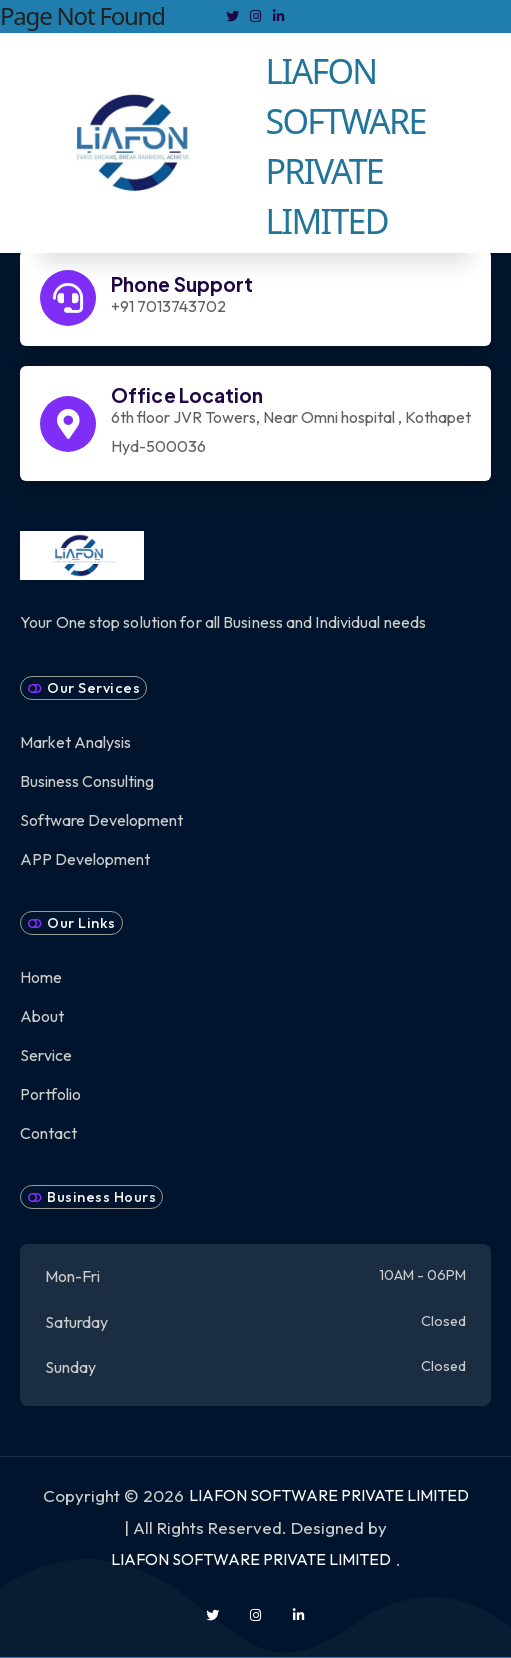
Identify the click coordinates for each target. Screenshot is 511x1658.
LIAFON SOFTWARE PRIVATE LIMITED (329, 1495)
